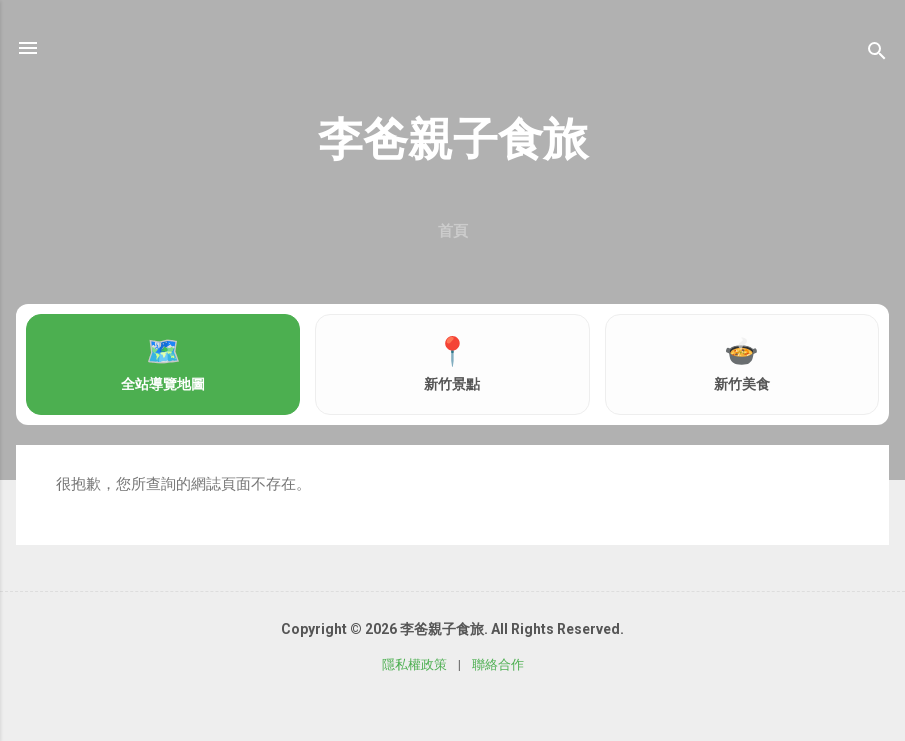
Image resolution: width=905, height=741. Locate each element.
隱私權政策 (414, 664)
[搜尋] (877, 54)
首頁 (453, 231)
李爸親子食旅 (453, 139)
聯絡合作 (498, 664)
